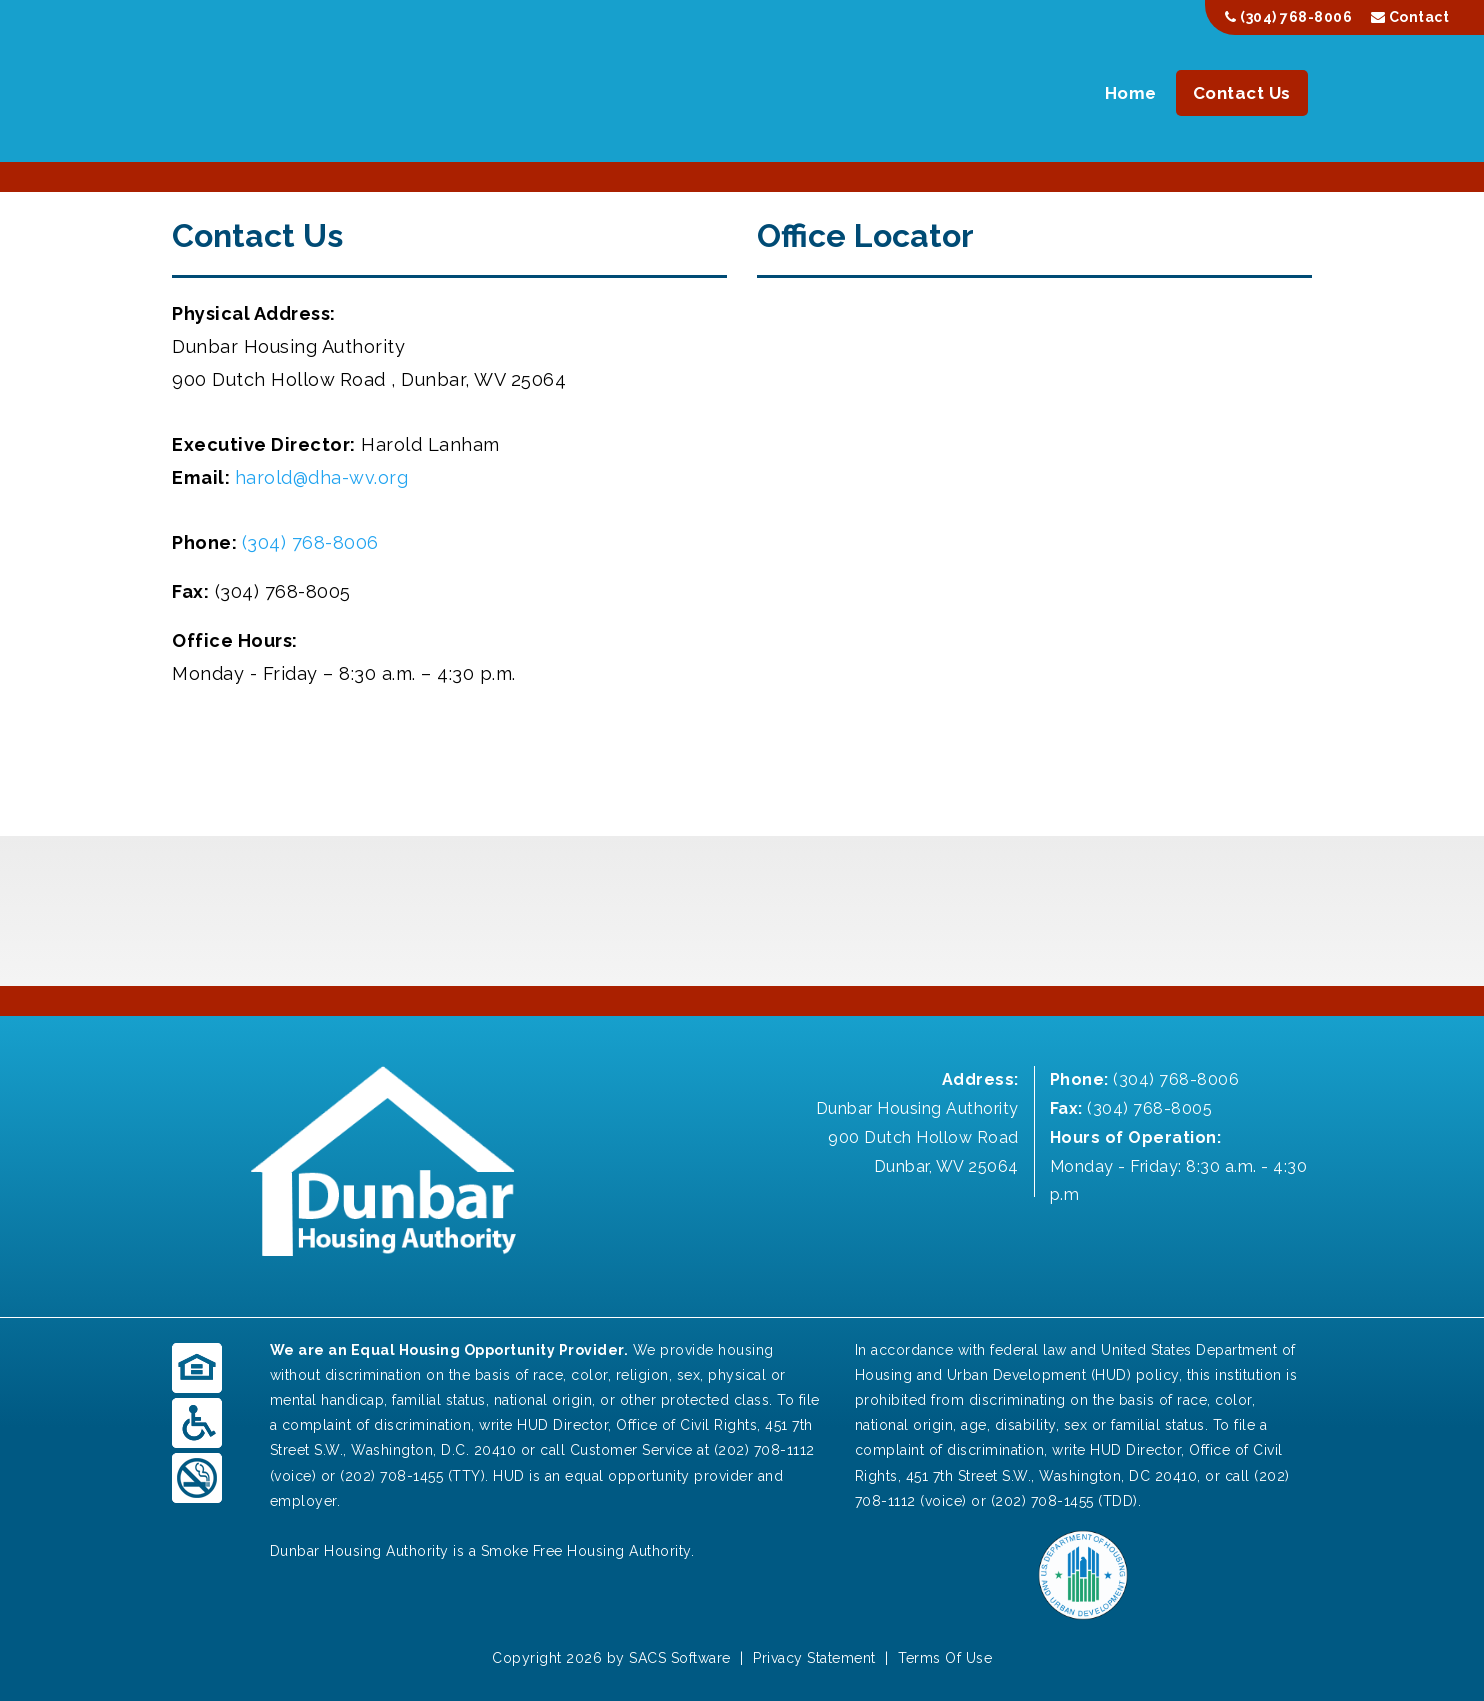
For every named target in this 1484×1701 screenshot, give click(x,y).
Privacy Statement (814, 1658)
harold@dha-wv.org (322, 477)
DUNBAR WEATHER (742, 911)
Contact (1410, 17)
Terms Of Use (945, 1658)
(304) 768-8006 (1288, 17)
